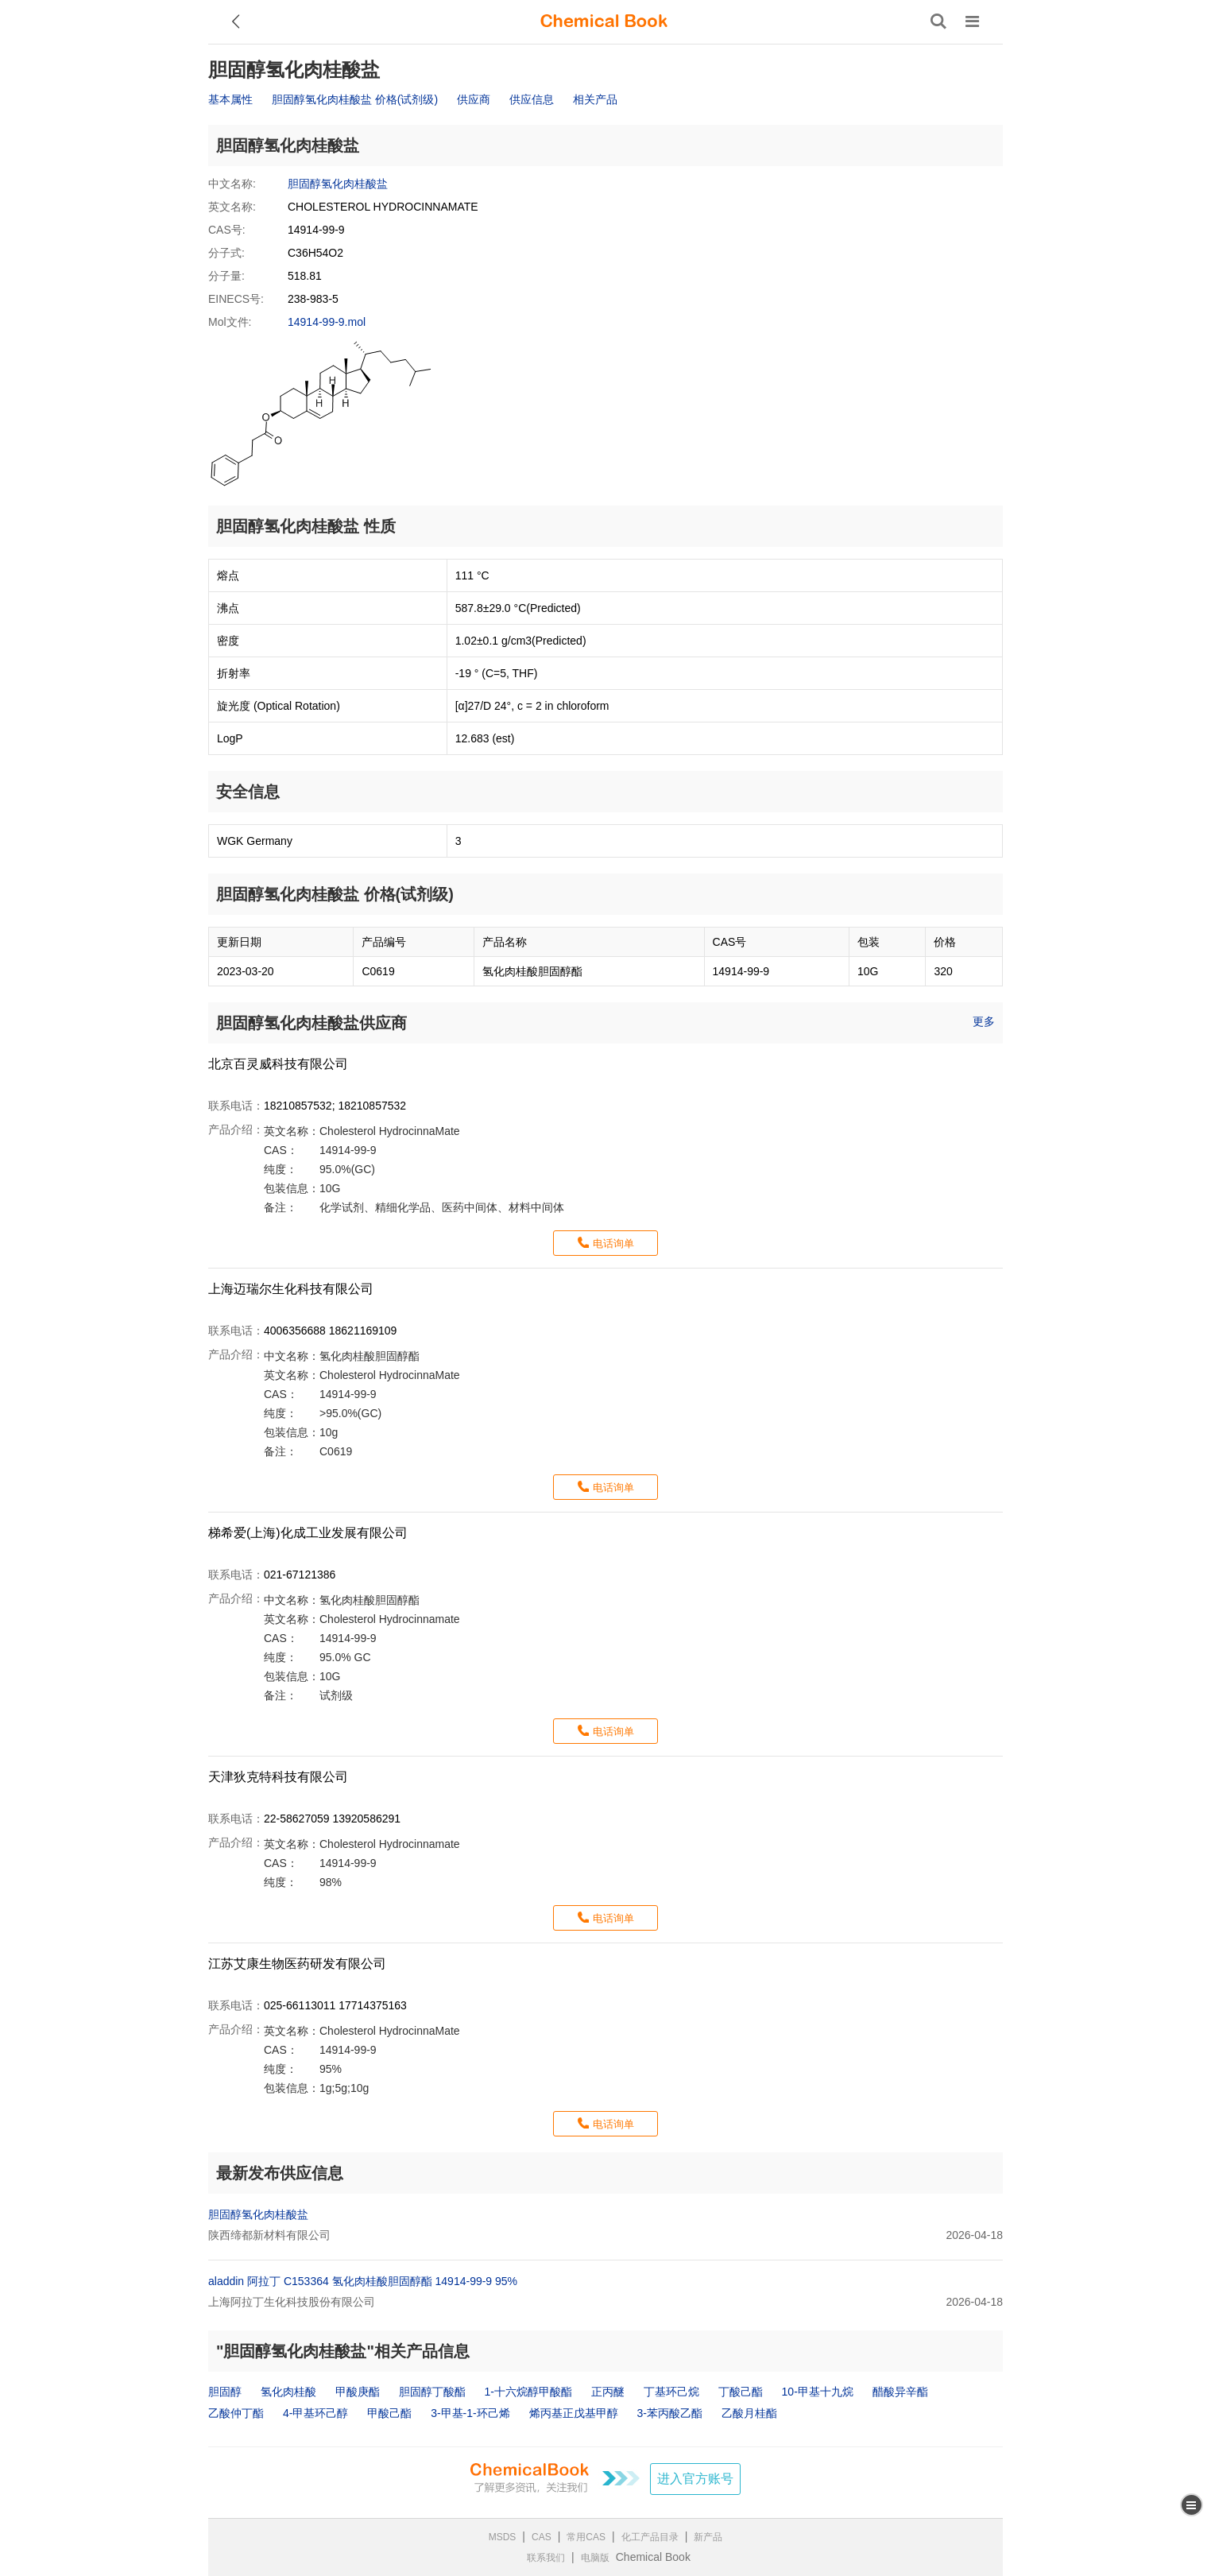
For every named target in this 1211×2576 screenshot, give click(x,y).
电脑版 (595, 2557)
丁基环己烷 (671, 2391)
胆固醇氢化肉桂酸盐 (338, 183)
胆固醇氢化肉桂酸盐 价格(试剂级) (355, 99)
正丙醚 (608, 2391)
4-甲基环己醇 (315, 2413)
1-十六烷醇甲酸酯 (528, 2391)
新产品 (708, 2537)
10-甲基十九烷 (817, 2391)
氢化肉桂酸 (288, 2391)
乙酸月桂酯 (749, 2413)
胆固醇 (225, 2391)
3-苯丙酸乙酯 (669, 2413)
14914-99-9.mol (327, 322)
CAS (541, 2537)
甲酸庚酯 (357, 2391)
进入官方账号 (695, 2478)
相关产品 (595, 99)
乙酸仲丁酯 (236, 2413)
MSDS (503, 2537)
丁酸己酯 (740, 2391)
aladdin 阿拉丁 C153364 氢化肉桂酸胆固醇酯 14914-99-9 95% (362, 2281)
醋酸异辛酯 (900, 2391)
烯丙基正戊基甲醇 (573, 2413)
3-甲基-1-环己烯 (470, 2413)
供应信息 (531, 99)
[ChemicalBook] (603, 21)
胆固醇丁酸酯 (432, 2391)
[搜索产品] (938, 21)
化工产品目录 (650, 2537)
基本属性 (230, 99)
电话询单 (613, 1243)
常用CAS (586, 2537)
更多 (984, 1021)
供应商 (473, 99)
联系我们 (546, 2557)
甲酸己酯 (389, 2413)
